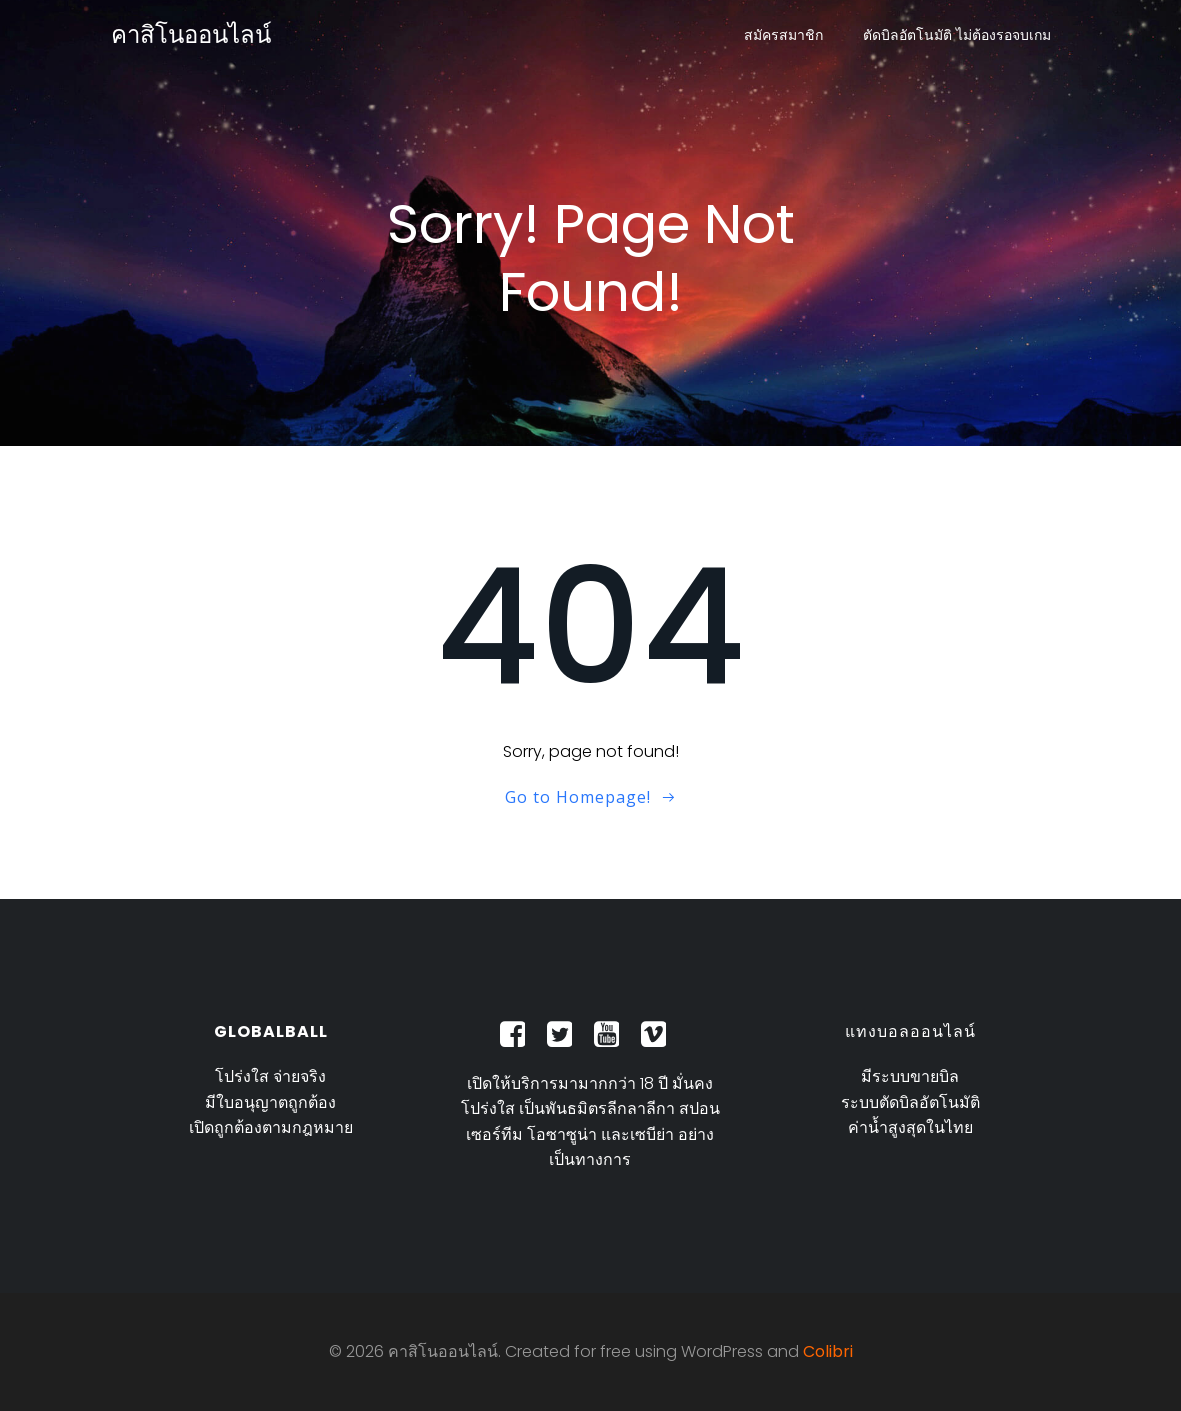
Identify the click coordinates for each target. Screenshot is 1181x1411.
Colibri (828, 1351)
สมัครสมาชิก (783, 35)
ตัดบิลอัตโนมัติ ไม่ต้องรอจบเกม (957, 35)
